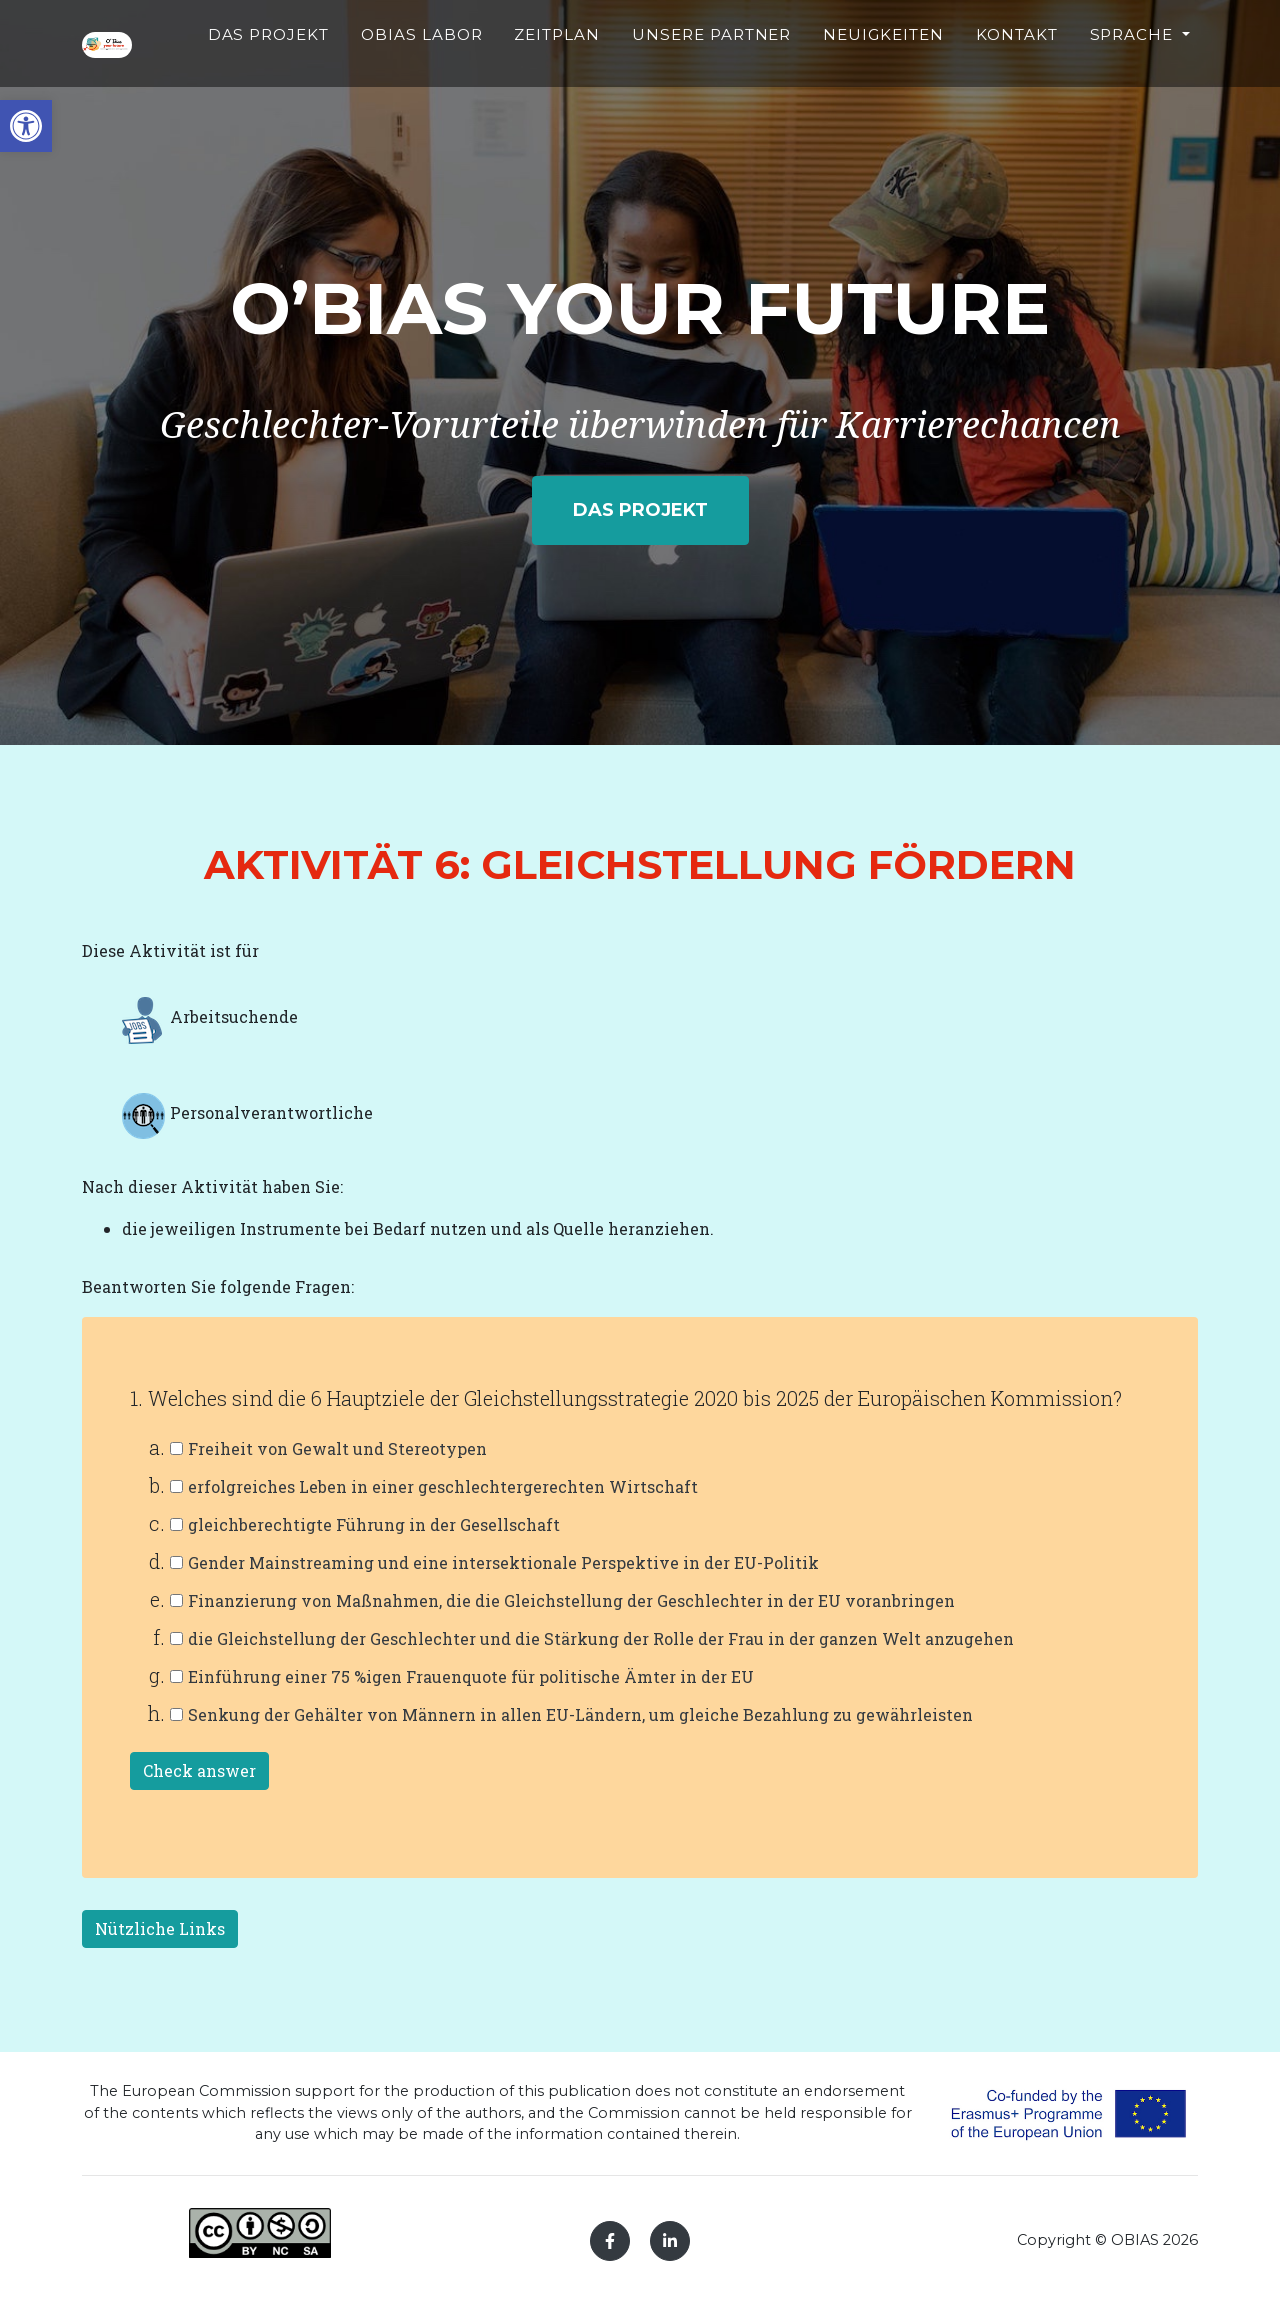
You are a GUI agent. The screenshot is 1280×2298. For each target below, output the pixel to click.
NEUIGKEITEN (883, 64)
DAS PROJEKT (364, 76)
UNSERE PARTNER (734, 76)
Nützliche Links (160, 1928)
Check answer (199, 1770)
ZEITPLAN (602, 64)
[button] (26, 126)
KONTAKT (1017, 64)
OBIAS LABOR (483, 76)
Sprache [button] (1134, 64)
